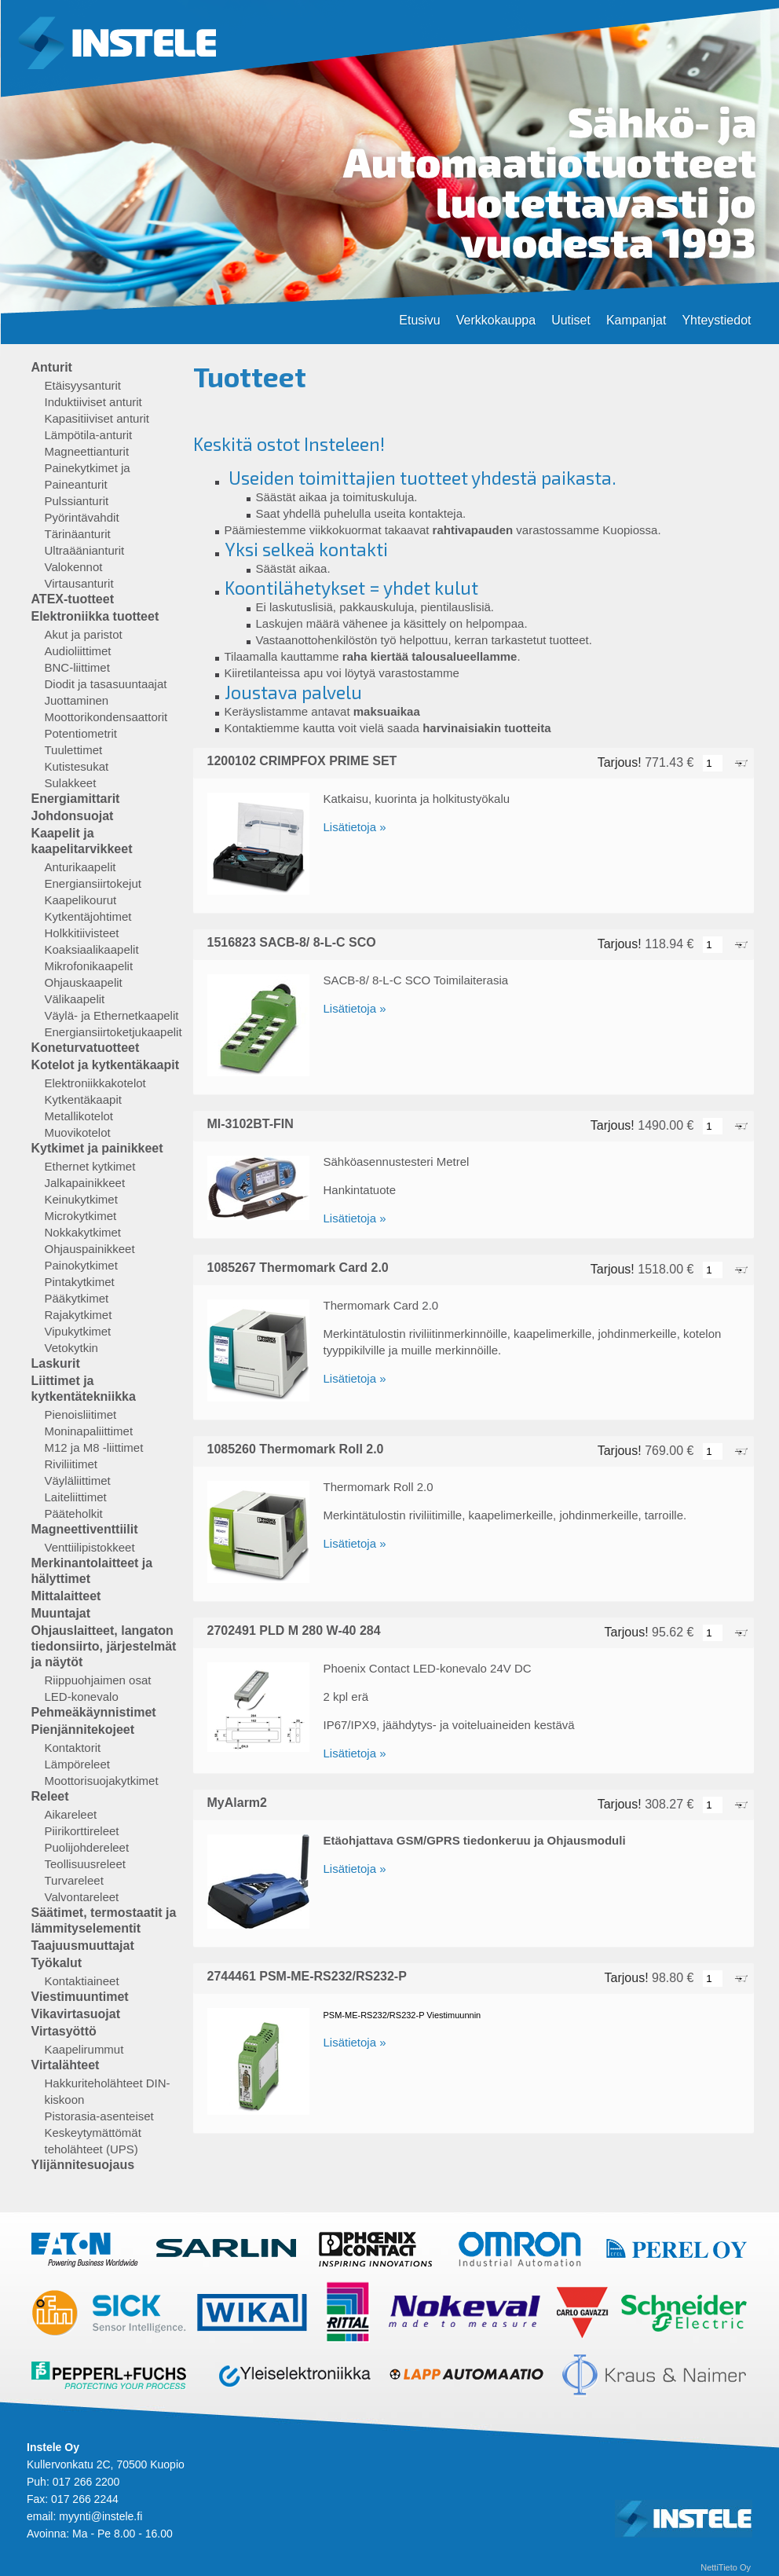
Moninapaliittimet (89, 1431)
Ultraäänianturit (85, 550)
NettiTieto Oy (725, 2567)
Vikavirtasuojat (76, 2014)
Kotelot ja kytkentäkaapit (105, 1065)
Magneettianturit (87, 451)
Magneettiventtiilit (84, 1529)
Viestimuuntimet (80, 1996)
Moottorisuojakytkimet (102, 1780)
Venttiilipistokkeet (90, 1547)
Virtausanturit (79, 583)
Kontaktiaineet (82, 1981)
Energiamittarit (75, 798)
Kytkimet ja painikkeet (97, 1148)
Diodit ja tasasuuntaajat (106, 684)
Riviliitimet (71, 1464)
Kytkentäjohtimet (88, 916)
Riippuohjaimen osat (98, 1680)
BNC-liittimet (77, 667)
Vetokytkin (71, 1347)
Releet (50, 1796)
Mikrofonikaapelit (89, 966)
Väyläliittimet (78, 1480)
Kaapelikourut (81, 900)
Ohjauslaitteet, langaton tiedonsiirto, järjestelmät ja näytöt (104, 1646)
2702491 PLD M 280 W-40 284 (294, 1630)
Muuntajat (61, 1613)
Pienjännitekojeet (83, 1729)
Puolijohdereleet (87, 1847)
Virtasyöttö (64, 2031)
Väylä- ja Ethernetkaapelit (112, 1015)
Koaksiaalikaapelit (92, 949)
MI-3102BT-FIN (250, 1123)
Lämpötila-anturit (89, 435)
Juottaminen (77, 700)
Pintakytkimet (80, 1281)
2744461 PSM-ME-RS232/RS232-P (307, 1976)
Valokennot (74, 566)
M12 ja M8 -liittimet (94, 1447)
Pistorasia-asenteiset (99, 2116)
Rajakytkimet (78, 1314)
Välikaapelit (75, 999)
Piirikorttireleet (82, 1831)
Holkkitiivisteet (82, 933)
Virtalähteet (65, 2065)
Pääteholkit (74, 1513)
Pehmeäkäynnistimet (93, 1712)
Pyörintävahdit (82, 517)
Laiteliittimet (76, 1497)
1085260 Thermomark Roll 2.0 (295, 1449)
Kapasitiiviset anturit (97, 418)
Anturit (51, 367)
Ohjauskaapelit (84, 982)
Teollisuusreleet (85, 1864)
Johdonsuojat (72, 816)
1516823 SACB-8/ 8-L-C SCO (291, 942)
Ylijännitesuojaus (83, 2164)
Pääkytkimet (77, 1298)
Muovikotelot (78, 1132)
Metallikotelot (79, 1116)
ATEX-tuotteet (72, 599)
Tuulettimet (74, 750)
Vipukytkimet (78, 1331)
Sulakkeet (71, 783)
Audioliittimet (78, 651)
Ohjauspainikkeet (90, 1248)
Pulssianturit (77, 501)
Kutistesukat (77, 766)
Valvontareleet (82, 1897)
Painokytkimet (81, 1265)
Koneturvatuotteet (85, 1047)
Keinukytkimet (81, 1199)
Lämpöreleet (77, 1764)
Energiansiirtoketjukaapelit (113, 1032)
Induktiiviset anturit (93, 402)
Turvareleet (74, 1880)
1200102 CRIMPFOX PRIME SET (302, 761)
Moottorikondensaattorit (106, 717)
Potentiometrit (81, 733)
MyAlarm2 (237, 1802)
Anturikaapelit (80, 867)
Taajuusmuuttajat (82, 1945)
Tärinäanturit (78, 533)
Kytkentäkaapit (83, 1099)
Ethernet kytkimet (90, 1166)
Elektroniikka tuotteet (95, 616)
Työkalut (56, 1963)
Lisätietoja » (355, 827)
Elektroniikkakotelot (95, 1083)
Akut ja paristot (84, 634)
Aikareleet (71, 1814)
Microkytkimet (81, 1215)
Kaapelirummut (84, 2049)
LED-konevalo (82, 1696)
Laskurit (55, 1363)
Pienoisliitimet (81, 1414)
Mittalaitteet (66, 1596)
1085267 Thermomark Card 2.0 (298, 1267)
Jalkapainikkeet (85, 1182)
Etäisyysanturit (83, 385)
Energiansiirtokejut (93, 883)
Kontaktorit (73, 1747)
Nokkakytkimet (83, 1232)
